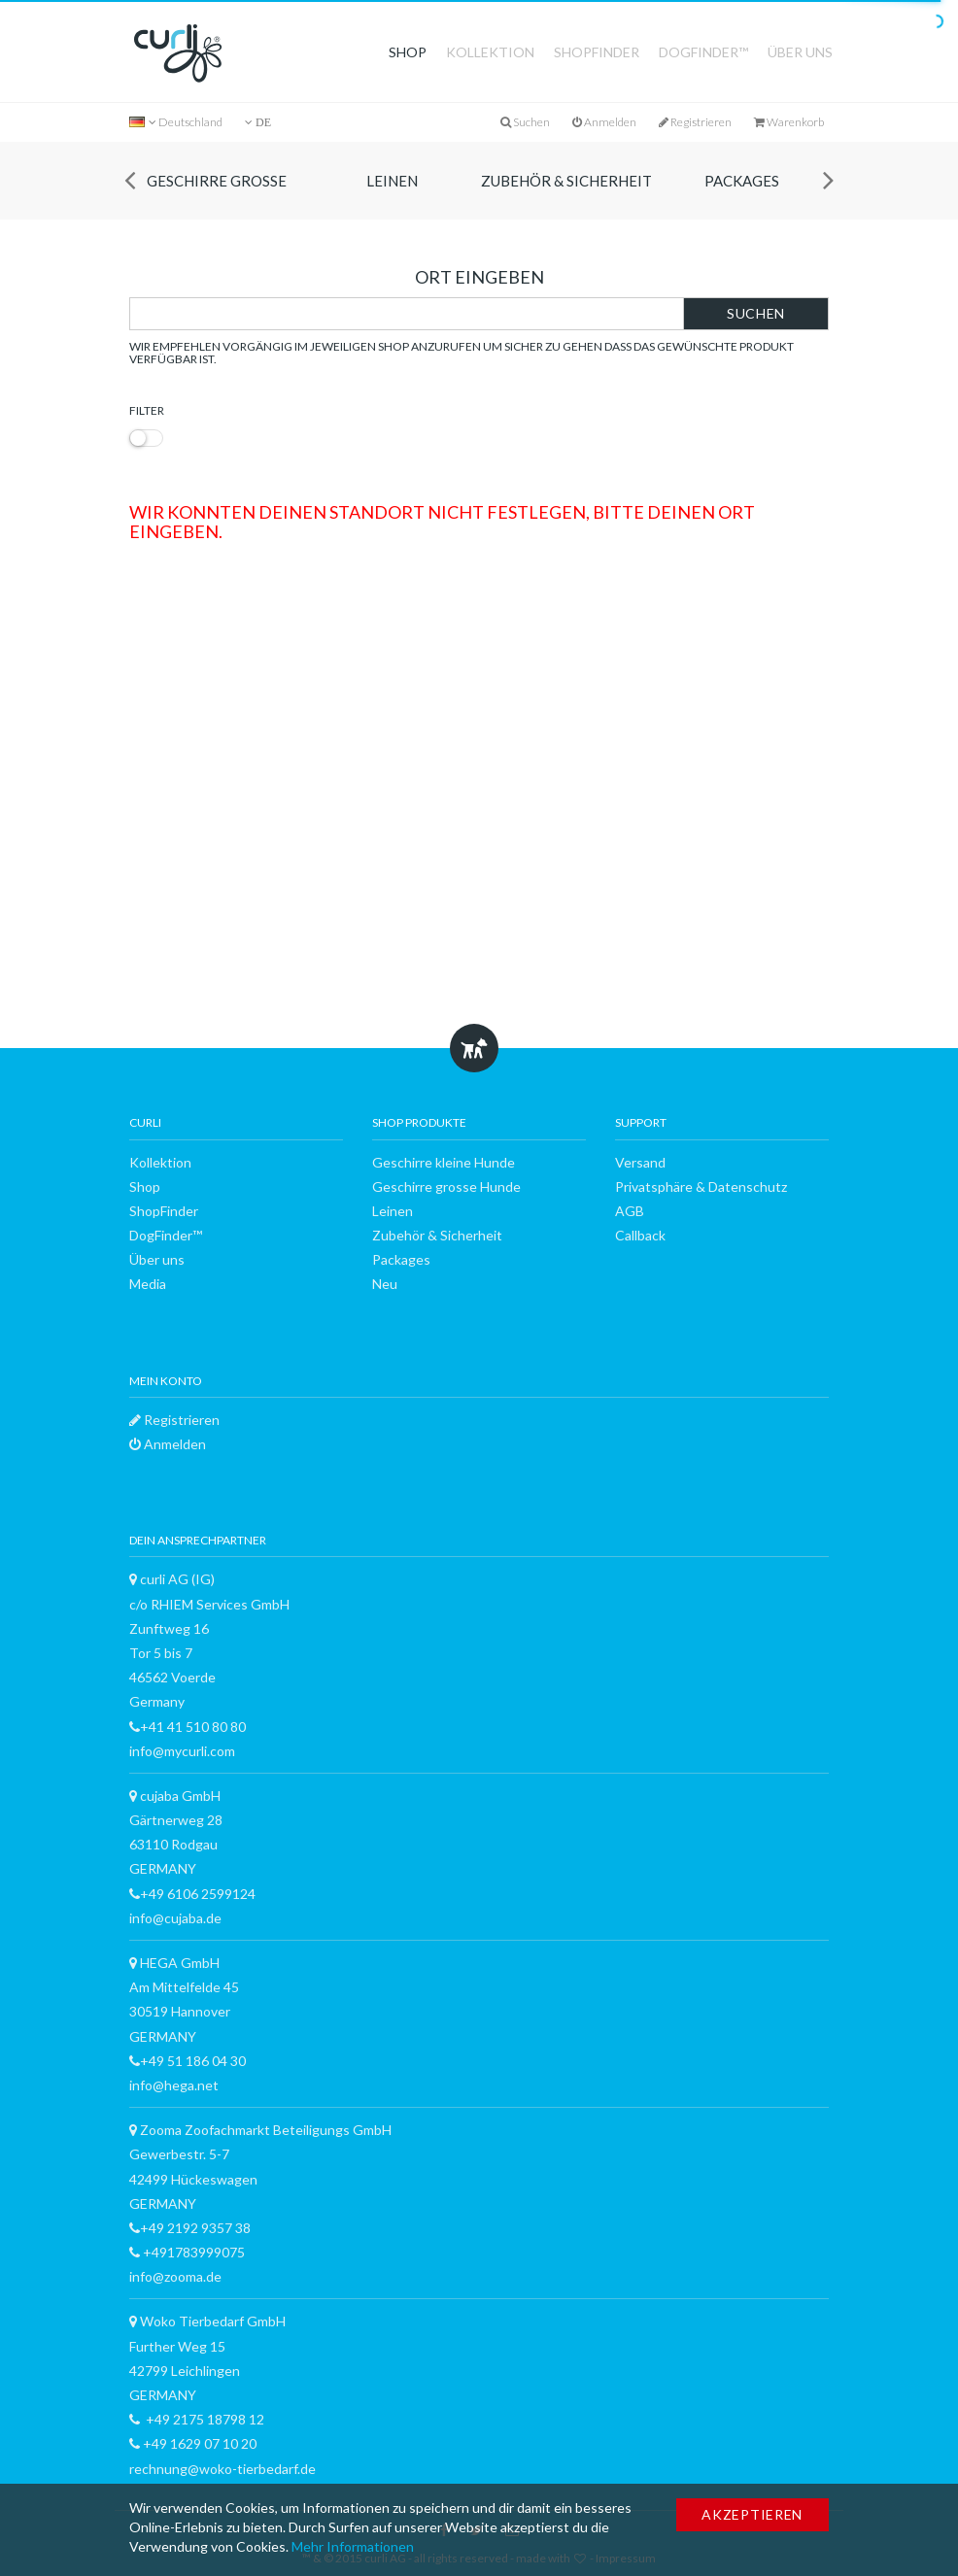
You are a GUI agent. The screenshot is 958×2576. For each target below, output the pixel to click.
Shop (408, 52)
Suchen (756, 313)
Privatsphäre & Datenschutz (701, 1186)
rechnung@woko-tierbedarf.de (222, 2468)
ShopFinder (596, 52)
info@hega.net (174, 2085)
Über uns (800, 52)
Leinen (392, 180)
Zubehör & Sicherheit (566, 180)
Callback (640, 1235)
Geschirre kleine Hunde (443, 1162)
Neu (384, 1283)
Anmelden (604, 122)
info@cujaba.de (175, 1918)
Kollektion (490, 52)
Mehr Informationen (352, 2546)
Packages (741, 180)
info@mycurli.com (182, 1751)
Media (147, 1283)
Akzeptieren (752, 2514)
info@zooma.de (175, 2276)
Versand (640, 1162)
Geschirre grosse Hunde (217, 196)
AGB (629, 1211)
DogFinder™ (703, 52)
